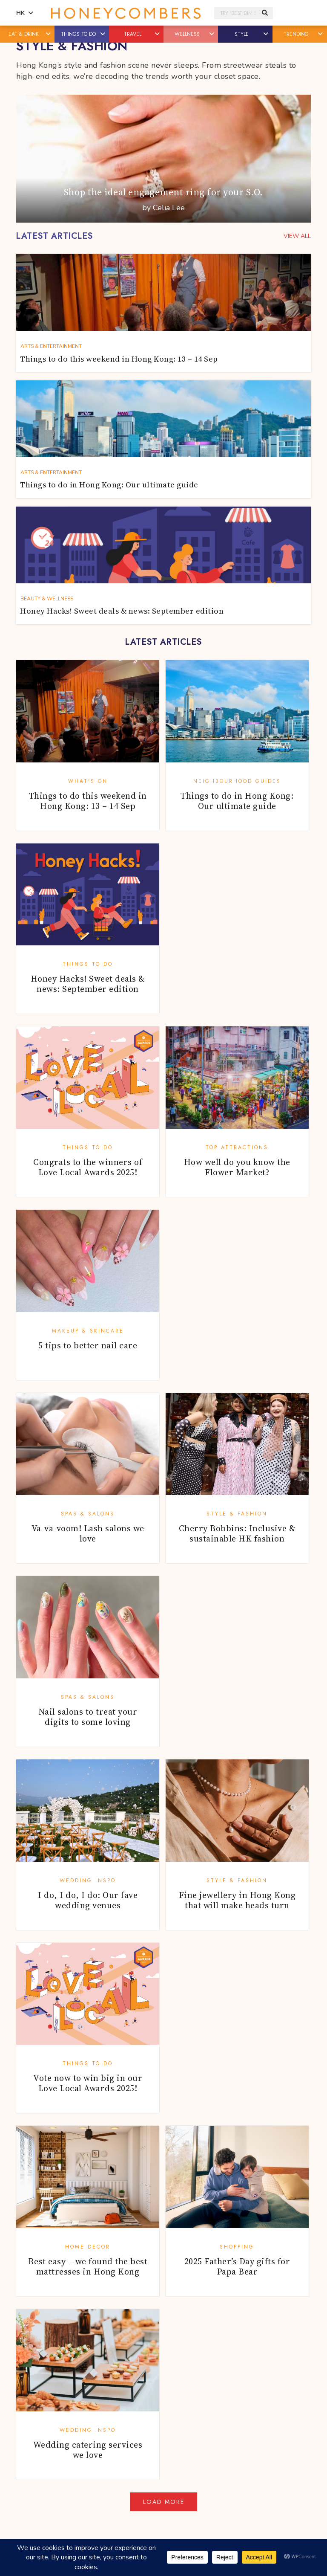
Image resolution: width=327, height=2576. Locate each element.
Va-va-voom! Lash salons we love (88, 1533)
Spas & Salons (88, 1514)
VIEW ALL (297, 236)
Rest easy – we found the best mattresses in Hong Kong (88, 2266)
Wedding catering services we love (88, 2450)
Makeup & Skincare (88, 1331)
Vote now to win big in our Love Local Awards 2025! (87, 2083)
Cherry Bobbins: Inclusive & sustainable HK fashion (237, 1533)
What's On (88, 781)
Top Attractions (237, 1147)
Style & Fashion (237, 1514)
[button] (49, 34)
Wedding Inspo (88, 1880)
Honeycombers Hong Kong (125, 13)
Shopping (237, 2247)
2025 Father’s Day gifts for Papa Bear (237, 2266)
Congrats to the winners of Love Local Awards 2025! (87, 1167)
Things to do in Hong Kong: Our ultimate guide (237, 801)
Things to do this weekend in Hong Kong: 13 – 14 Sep (88, 801)
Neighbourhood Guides (237, 781)
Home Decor (87, 2247)
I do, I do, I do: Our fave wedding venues (88, 1900)
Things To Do (88, 964)
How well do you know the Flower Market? (237, 1167)
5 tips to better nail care (87, 1345)
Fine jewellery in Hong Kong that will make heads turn (237, 1900)
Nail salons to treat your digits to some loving (88, 1717)
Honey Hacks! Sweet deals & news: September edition (88, 984)
